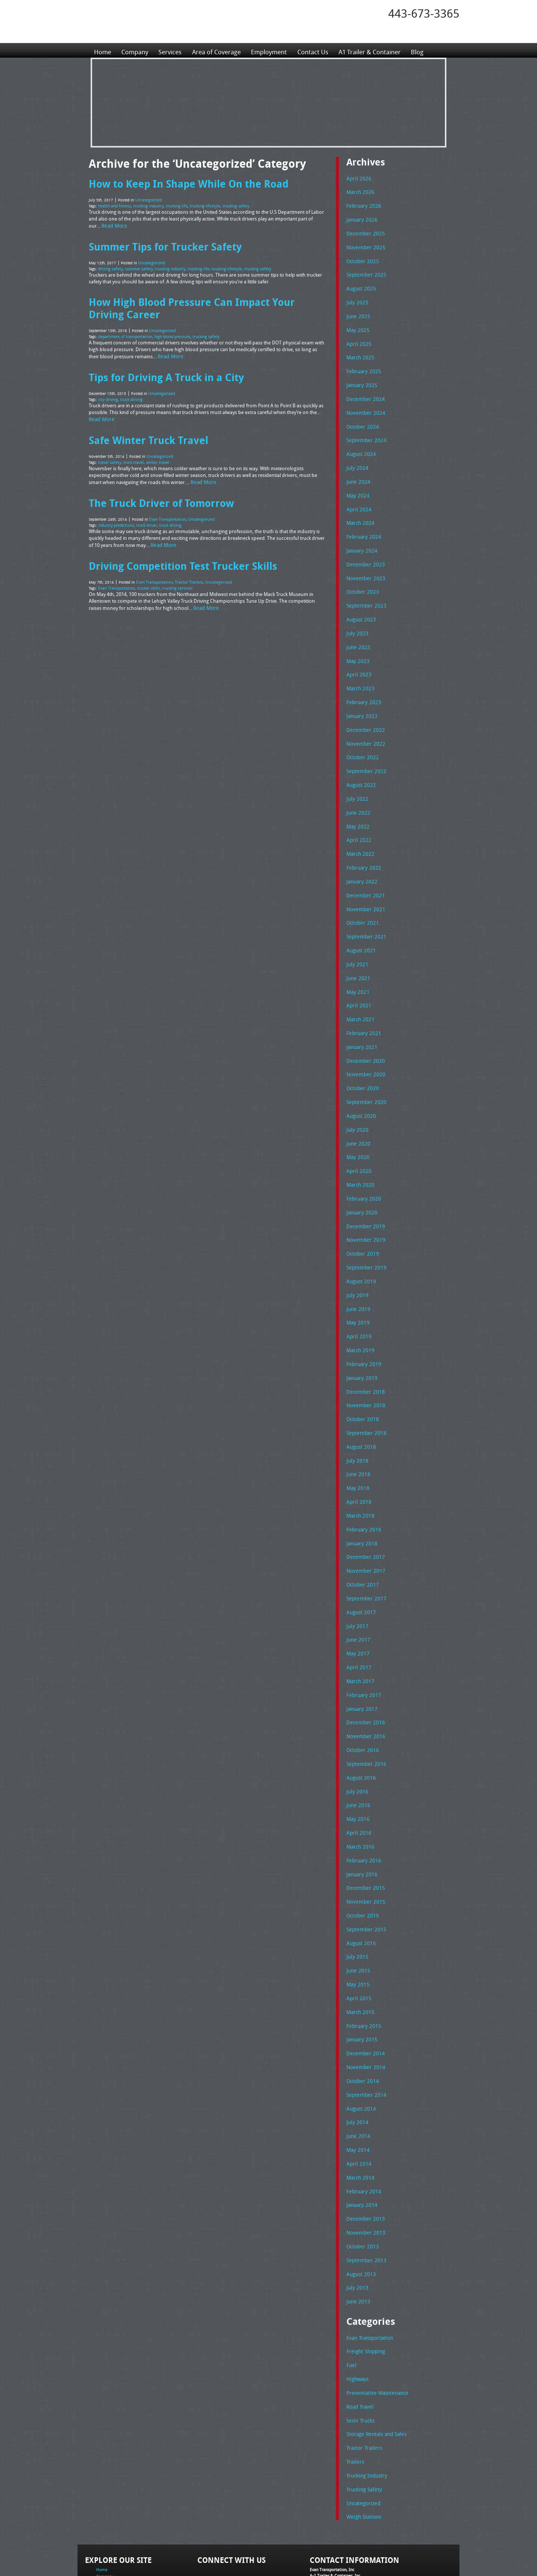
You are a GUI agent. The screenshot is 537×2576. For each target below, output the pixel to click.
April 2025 (357, 338)
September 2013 (364, 2190)
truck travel (130, 450)
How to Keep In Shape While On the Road (182, 183)
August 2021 (359, 924)
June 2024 (357, 471)
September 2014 (364, 2030)
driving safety (109, 264)
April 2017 (357, 1617)
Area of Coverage (221, 50)
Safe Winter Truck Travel (144, 429)
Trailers (354, 2385)
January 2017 (360, 1657)
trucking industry (145, 204)
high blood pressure (167, 329)
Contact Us (322, 50)
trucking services (173, 571)
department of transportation (123, 329)
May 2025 (356, 324)
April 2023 (357, 657)
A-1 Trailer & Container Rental (311, 2553)
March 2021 (359, 991)
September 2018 (364, 1390)
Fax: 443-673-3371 (327, 2520)
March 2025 (359, 351)
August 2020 (359, 1084)
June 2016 (357, 1750)
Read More (113, 223)
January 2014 (360, 2137)
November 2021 (363, 884)
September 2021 (364, 910)
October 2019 (361, 1217)
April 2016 (357, 1777)
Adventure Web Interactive (353, 2571)
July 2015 (356, 1897)
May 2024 (356, 484)
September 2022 (364, 751)
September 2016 (364, 1710)
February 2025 (361, 364)
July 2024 (356, 457)
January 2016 (360, 1817)
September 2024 (364, 431)
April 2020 (357, 1137)
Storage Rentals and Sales (374, 2358)
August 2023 (359, 604)
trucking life (172, 204)
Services (173, 50)
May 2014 (356, 2083)
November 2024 (363, 404)
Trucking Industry (365, 2399)
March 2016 (359, 1790)
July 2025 (356, 298)
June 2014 (357, 2070)
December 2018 (363, 1350)
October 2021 (361, 897)
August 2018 (359, 1403)
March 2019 (359, 1310)
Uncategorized (147, 198)
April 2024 (357, 498)
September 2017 (364, 1550)
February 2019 (361, 1324)
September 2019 (364, 1231)
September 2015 (364, 1870)
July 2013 (356, 2216)
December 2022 (363, 711)
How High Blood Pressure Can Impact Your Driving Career (203, 303)
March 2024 (359, 511)
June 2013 (357, 2230)
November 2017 (363, 1524)
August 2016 (359, 1724)
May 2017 (356, 1603)
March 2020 (359, 1150)
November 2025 (363, 244)
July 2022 (356, 777)
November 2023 (363, 564)
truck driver (145, 511)
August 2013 (359, 2203)
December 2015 (363, 1830)
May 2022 (356, 804)
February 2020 (361, 1164)
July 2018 (356, 1417)
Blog (433, 50)
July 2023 (356, 617)
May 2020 (356, 1124)
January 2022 (360, 857)
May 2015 (356, 1923)
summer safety (135, 264)
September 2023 (364, 591)
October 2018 (361, 1377)
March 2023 (359, 671)
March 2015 (359, 1950)
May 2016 (356, 1763)
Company (136, 50)
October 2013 (361, 2177)
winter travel (152, 450)
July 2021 (356, 937)
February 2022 (361, 844)
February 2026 (361, 204)
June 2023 (357, 631)
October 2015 (361, 1856)
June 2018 (357, 1430)
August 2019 (359, 1244)
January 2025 (360, 378)
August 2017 (359, 1563)
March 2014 (359, 2110)
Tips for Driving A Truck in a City (162, 368)
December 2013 (363, 2150)
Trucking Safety (362, 2412)
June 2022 (357, 791)
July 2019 (356, 1257)
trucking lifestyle (199, 204)
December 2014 (363, 1990)
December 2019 (363, 1190)
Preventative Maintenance (374, 2319)
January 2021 (360, 1017)
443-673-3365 (423, 13)
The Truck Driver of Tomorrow (157, 489)
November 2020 (363, 1044)
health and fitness (113, 204)
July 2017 (356, 1577)
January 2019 (360, 1337)
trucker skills (145, 571)
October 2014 (361, 2017)
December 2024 (363, 391)
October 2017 (361, 1537)
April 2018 (357, 1457)
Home (103, 50)
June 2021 (357, 951)
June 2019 (357, 1270)
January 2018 (360, 1497)
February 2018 (361, 1484)
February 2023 (361, 684)
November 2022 (363, 724)
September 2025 (364, 271)
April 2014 (357, 2096)
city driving (107, 389)
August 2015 (359, 1883)
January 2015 (360, 1977)
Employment (276, 50)
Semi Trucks (359, 2345)
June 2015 (357, 1910)
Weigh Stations (362, 2439)
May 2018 (356, 1444)
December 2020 (363, 1031)
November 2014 (363, 2003)
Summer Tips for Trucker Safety (161, 243)
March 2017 (359, 1630)
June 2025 (357, 311)
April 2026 (357, 178)
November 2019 (363, 1204)
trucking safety (227, 204)
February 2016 (361, 1803)
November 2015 (363, 1843)
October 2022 (361, 738)
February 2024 (361, 524)
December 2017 (363, 1510)
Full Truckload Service (363, 2553)
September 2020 (364, 1070)
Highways (356, 2305)
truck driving (130, 389)
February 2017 (361, 1643)
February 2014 (361, 2123)
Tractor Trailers (185, 565)
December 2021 (363, 871)
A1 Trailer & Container (383, 50)
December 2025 (363, 231)
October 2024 (361, 417)
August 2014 (359, 2043)
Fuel (350, 2292)
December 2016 (363, 1670)
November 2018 (363, 1363)
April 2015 (357, 1937)
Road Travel (359, 2332)
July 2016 (356, 1737)
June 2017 (357, 1590)
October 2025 (361, 258)
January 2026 (360, 218)
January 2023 (360, 697)
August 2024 (359, 444)
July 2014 (356, 2056)
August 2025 (359, 284)
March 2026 (359, 191)
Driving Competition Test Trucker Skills (178, 550)
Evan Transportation (166, 505)
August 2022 (359, 764)
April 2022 (357, 817)
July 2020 (356, 1097)
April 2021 (357, 977)
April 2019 (357, 1297)
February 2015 (361, 1963)
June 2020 (357, 1110)
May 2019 (356, 1284)
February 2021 (361, 1004)
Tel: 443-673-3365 (326, 2514)
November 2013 (363, 2163)
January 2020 (360, 1177)
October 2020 (361, 1057)
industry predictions (115, 511)
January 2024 (360, 538)
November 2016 (363, 1684)
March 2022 (359, 831)
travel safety (108, 450)
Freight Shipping (364, 2279)
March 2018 (359, 1470)
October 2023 (361, 577)
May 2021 (356, 964)
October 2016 (361, 1697)
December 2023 (363, 551)
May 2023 (356, 644)
